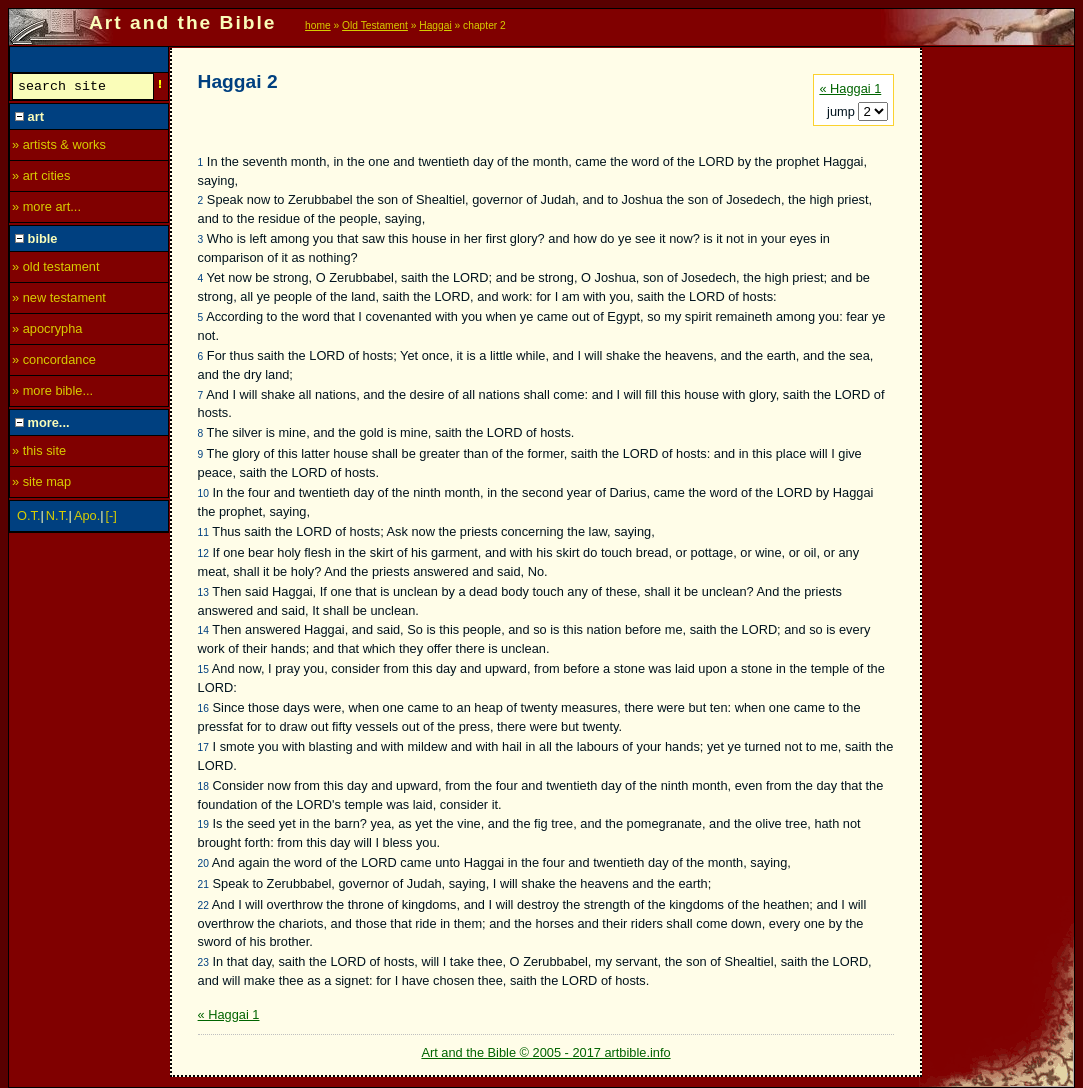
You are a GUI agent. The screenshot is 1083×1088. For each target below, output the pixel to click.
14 (203, 630)
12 (203, 553)
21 (203, 884)
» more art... (46, 209)
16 (203, 708)
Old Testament (375, 25)
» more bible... (52, 393)
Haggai (435, 25)
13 (203, 592)
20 (203, 863)
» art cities (41, 178)
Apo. (87, 518)
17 (203, 747)
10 (203, 493)
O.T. (28, 518)
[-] (111, 518)
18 (203, 786)
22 (203, 905)
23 (203, 962)
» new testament (59, 300)
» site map (41, 484)
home (318, 25)
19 (203, 824)
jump (842, 111)
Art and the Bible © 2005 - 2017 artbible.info (545, 1052)
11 (203, 532)
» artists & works (59, 147)
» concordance (54, 362)
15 (203, 669)
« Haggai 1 (850, 88)
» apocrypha (47, 331)
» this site (39, 453)
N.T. (57, 518)
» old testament (56, 269)
